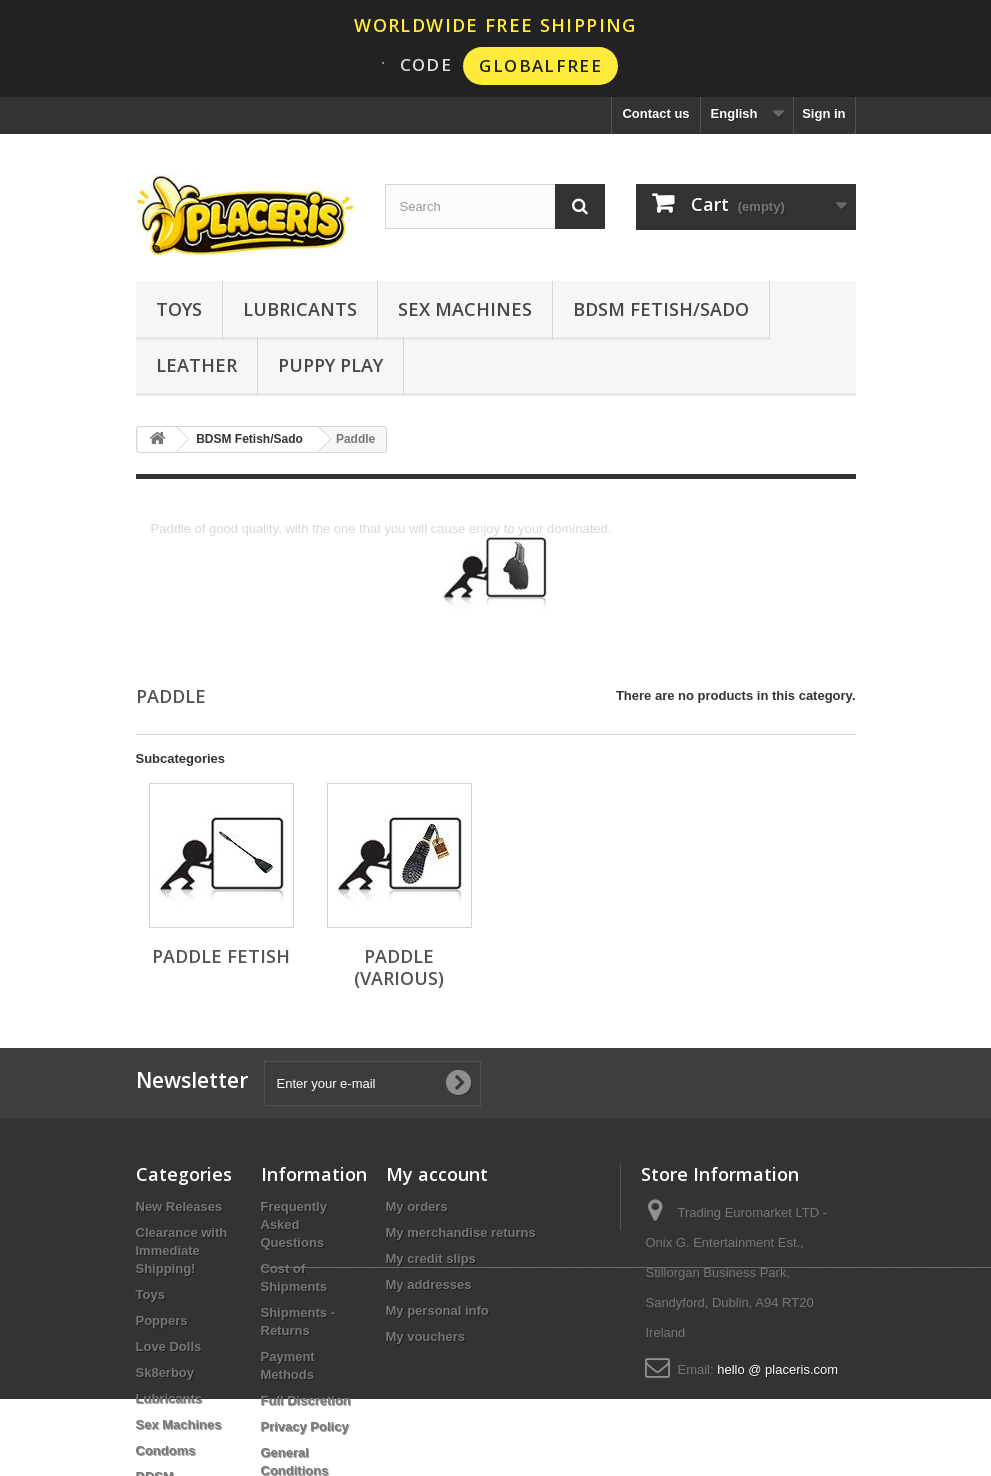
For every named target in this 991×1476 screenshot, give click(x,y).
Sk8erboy (165, 1372)
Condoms (166, 1450)
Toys (179, 309)
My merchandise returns (461, 1232)
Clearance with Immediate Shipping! (182, 1250)
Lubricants (300, 309)
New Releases (179, 1206)
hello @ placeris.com (777, 1369)
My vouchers (425, 1336)
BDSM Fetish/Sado (661, 309)
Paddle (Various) (399, 967)
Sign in (823, 113)
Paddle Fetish (221, 956)
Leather (196, 365)
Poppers (162, 1320)
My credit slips (431, 1258)
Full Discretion (306, 1400)
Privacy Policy (305, 1426)
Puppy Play (330, 365)
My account (437, 1174)
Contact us (655, 113)
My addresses (429, 1284)
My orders (417, 1206)
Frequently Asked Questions (294, 1224)
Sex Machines (465, 309)
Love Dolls (169, 1346)
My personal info (437, 1310)
